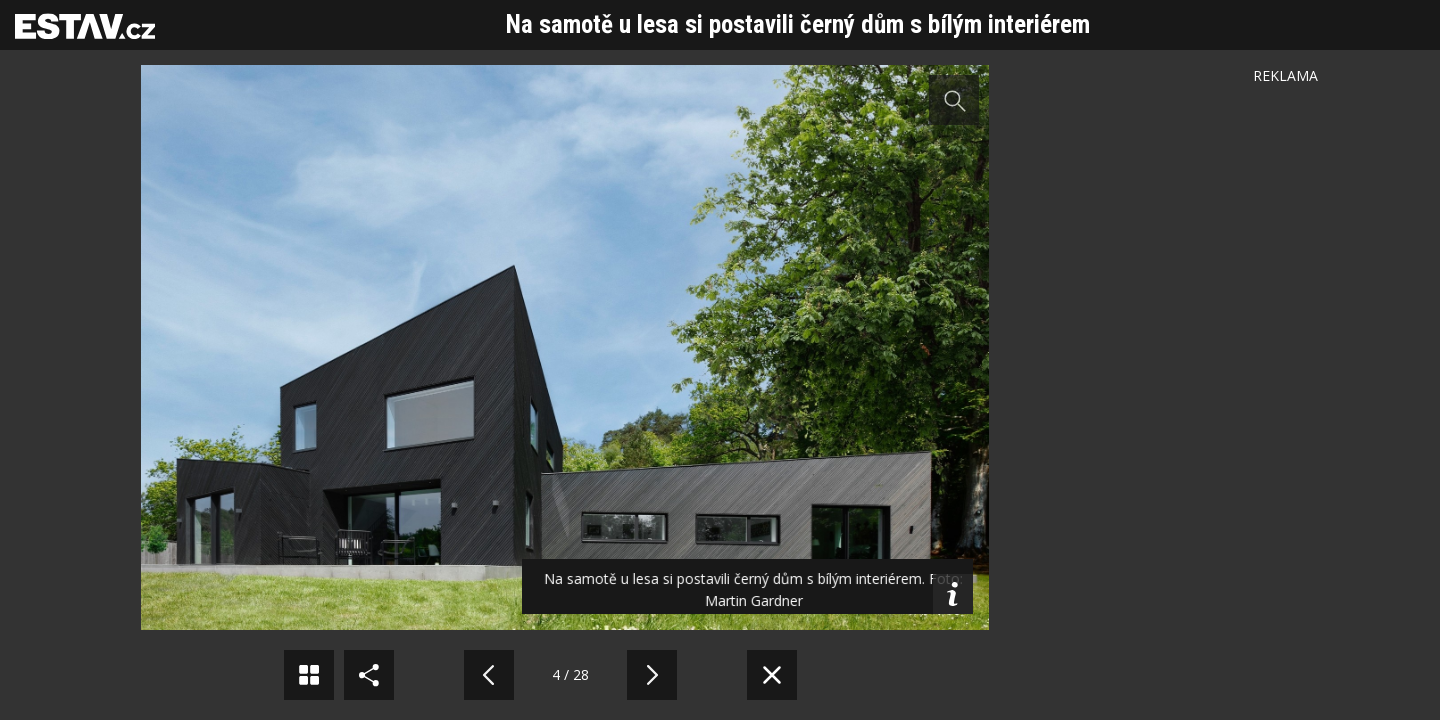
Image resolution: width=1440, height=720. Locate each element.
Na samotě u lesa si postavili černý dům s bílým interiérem (798, 24)
